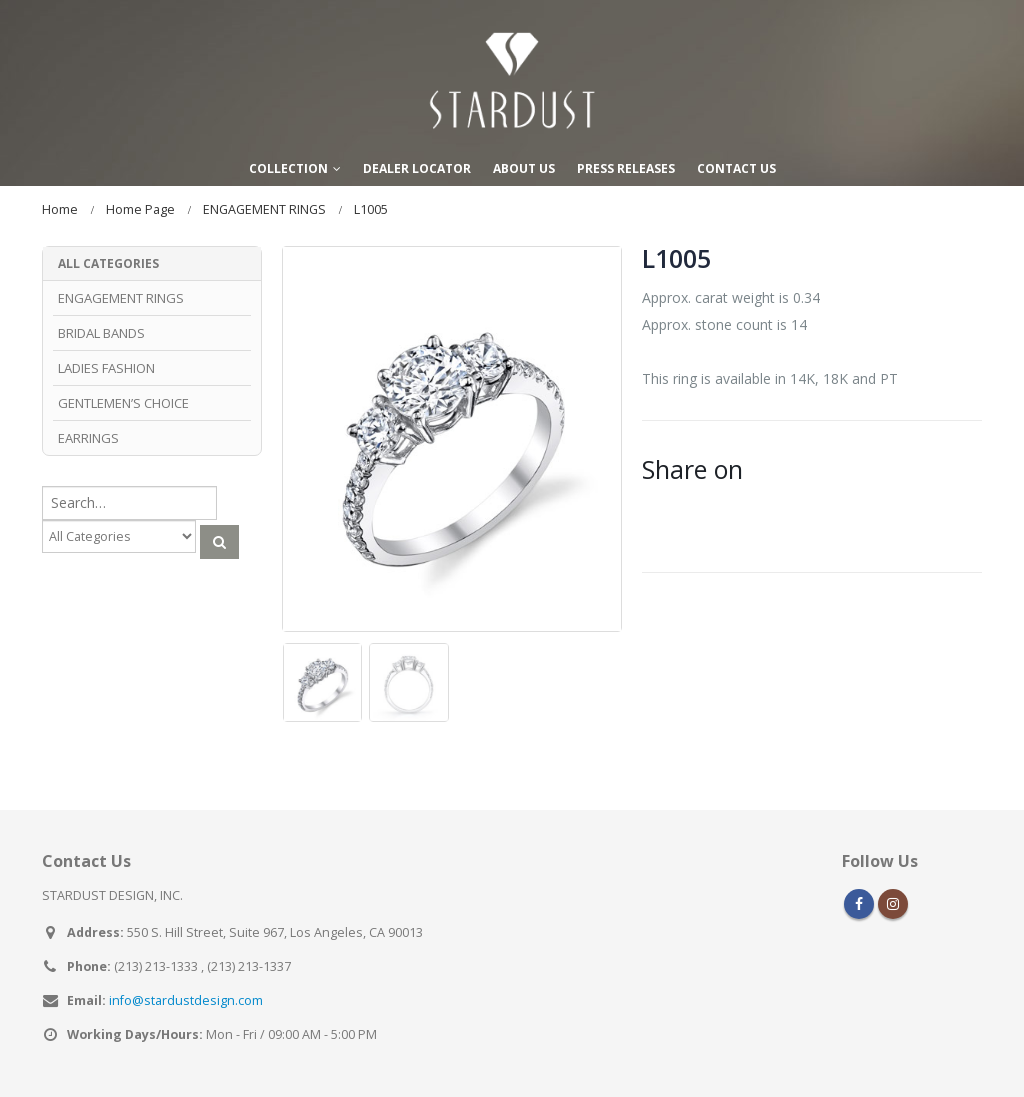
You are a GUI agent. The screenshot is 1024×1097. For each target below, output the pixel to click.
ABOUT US (524, 168)
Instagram (893, 904)
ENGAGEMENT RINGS (121, 298)
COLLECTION (288, 168)
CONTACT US (736, 168)
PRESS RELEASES (626, 168)
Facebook (859, 904)
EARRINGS (88, 438)
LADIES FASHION (106, 368)
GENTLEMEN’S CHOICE (123, 403)
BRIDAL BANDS (101, 333)
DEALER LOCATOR (417, 168)
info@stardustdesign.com (186, 1000)
